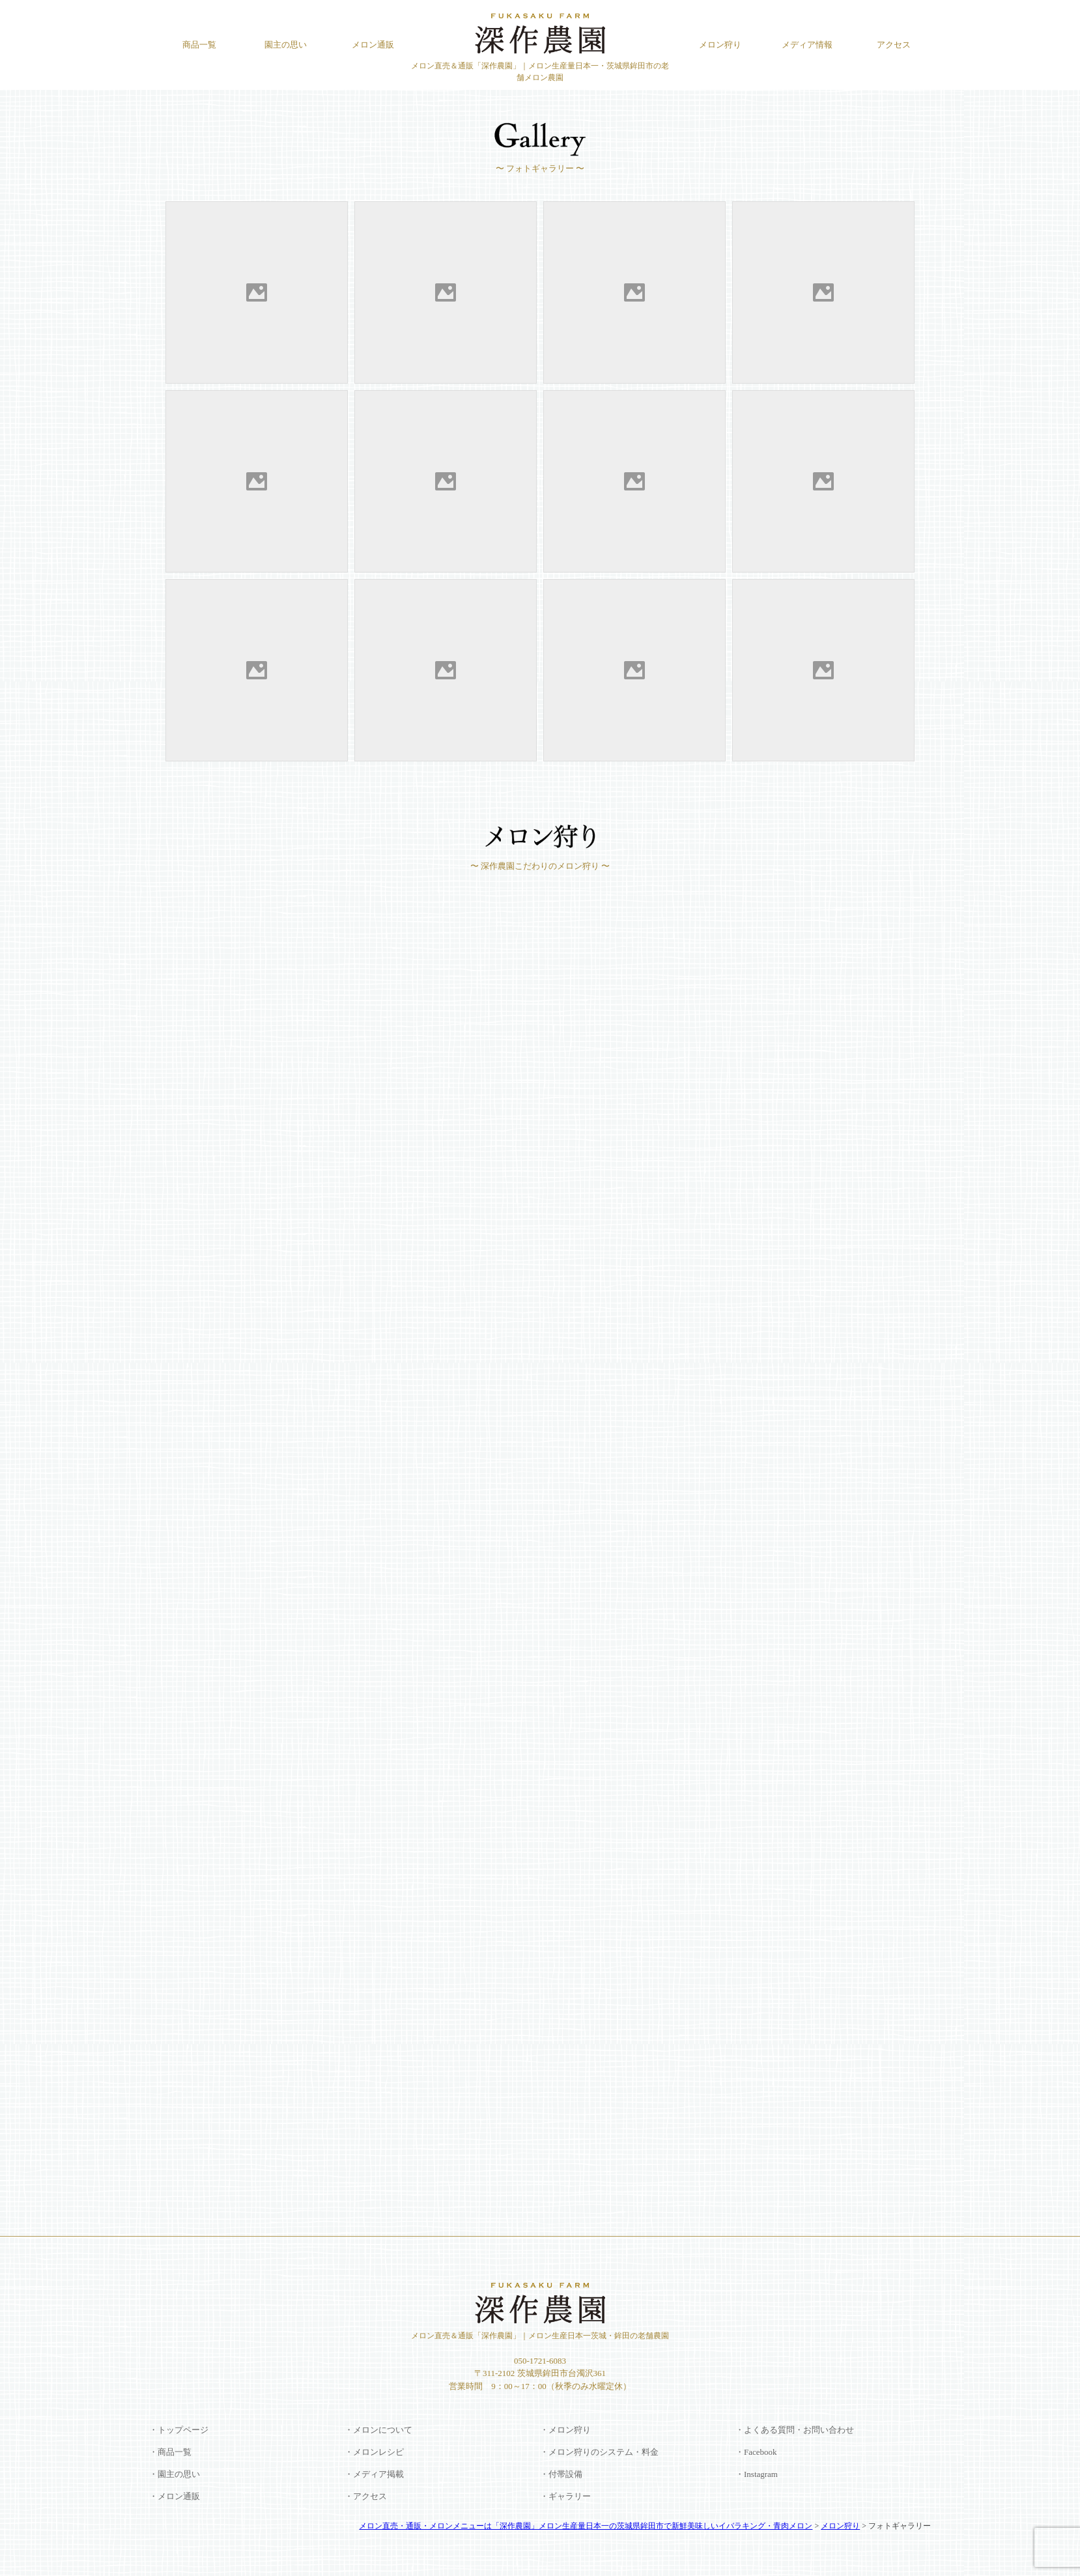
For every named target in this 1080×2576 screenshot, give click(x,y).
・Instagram (756, 2474)
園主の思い (285, 45)
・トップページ (178, 2430)
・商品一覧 (170, 2452)
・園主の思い (174, 2474)
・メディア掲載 (374, 2474)
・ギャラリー (565, 2496)
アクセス (894, 45)
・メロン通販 (174, 2496)
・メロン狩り (565, 2430)
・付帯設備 (561, 2474)
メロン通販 (373, 45)
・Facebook (756, 2452)
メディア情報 (807, 45)
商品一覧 (199, 45)
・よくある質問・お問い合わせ (794, 2430)
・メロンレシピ (374, 2452)
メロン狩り (720, 45)
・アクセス (366, 2496)
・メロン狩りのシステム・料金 (599, 2452)
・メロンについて (378, 2430)
